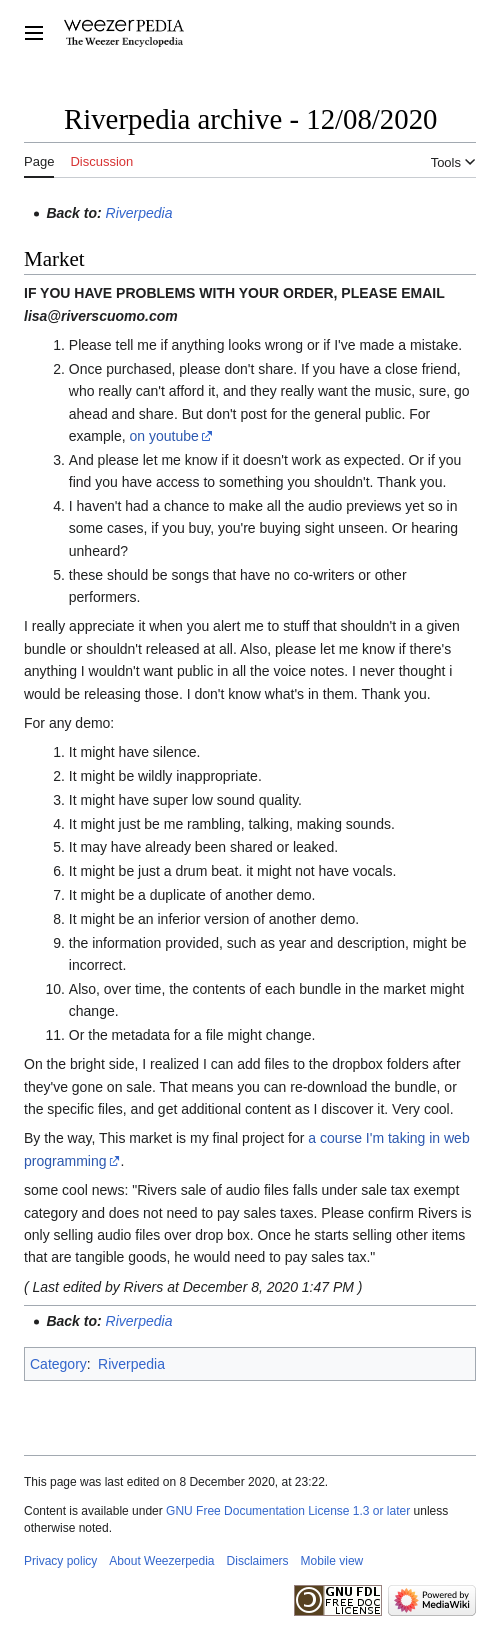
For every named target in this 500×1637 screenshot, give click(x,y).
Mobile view (332, 1561)
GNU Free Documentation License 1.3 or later (288, 1511)
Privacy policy (60, 1561)
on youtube (164, 436)
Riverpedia (139, 213)
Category (58, 1364)
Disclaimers (258, 1561)
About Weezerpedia (161, 1561)
